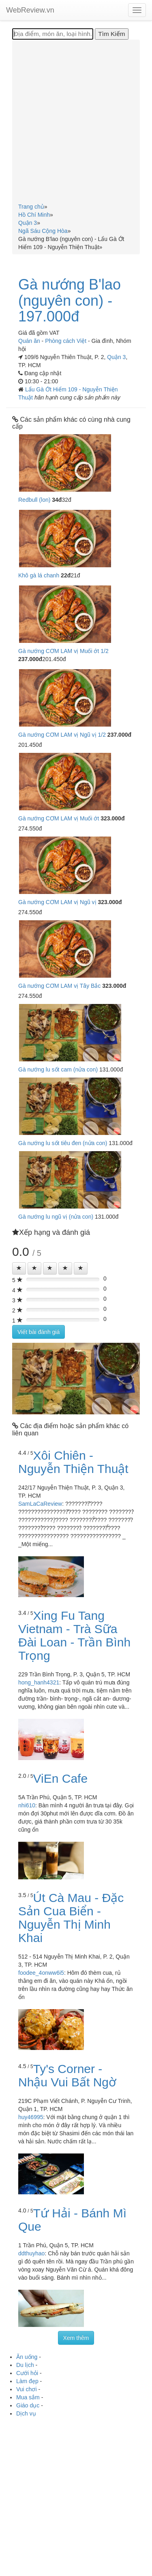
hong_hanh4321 (38, 1682)
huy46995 (30, 2117)
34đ (57, 500)
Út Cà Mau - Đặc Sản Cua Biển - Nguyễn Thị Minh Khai (71, 1917)
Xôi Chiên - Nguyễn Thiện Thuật (73, 1462)
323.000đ (112, 818)
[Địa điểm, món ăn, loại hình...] (52, 34)
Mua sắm (28, 2397)
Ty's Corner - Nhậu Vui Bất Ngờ (67, 2075)
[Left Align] (19, 1268)
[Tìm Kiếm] (111, 34)
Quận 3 (116, 357)
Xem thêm (76, 2338)
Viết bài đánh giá (38, 1332)
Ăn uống (26, 2357)
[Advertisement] (76, 123)
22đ (66, 575)
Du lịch (25, 2365)
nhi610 (26, 1805)
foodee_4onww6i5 (41, 1973)
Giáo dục (27, 2405)
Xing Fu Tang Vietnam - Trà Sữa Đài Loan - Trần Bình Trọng (74, 1635)
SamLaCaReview (40, 1503)
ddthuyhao (31, 2253)
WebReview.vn (30, 10)
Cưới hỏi (27, 2373)
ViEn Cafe (60, 1778)
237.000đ (30, 659)
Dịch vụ (26, 2413)
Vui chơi (26, 2389)
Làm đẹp (27, 2381)
